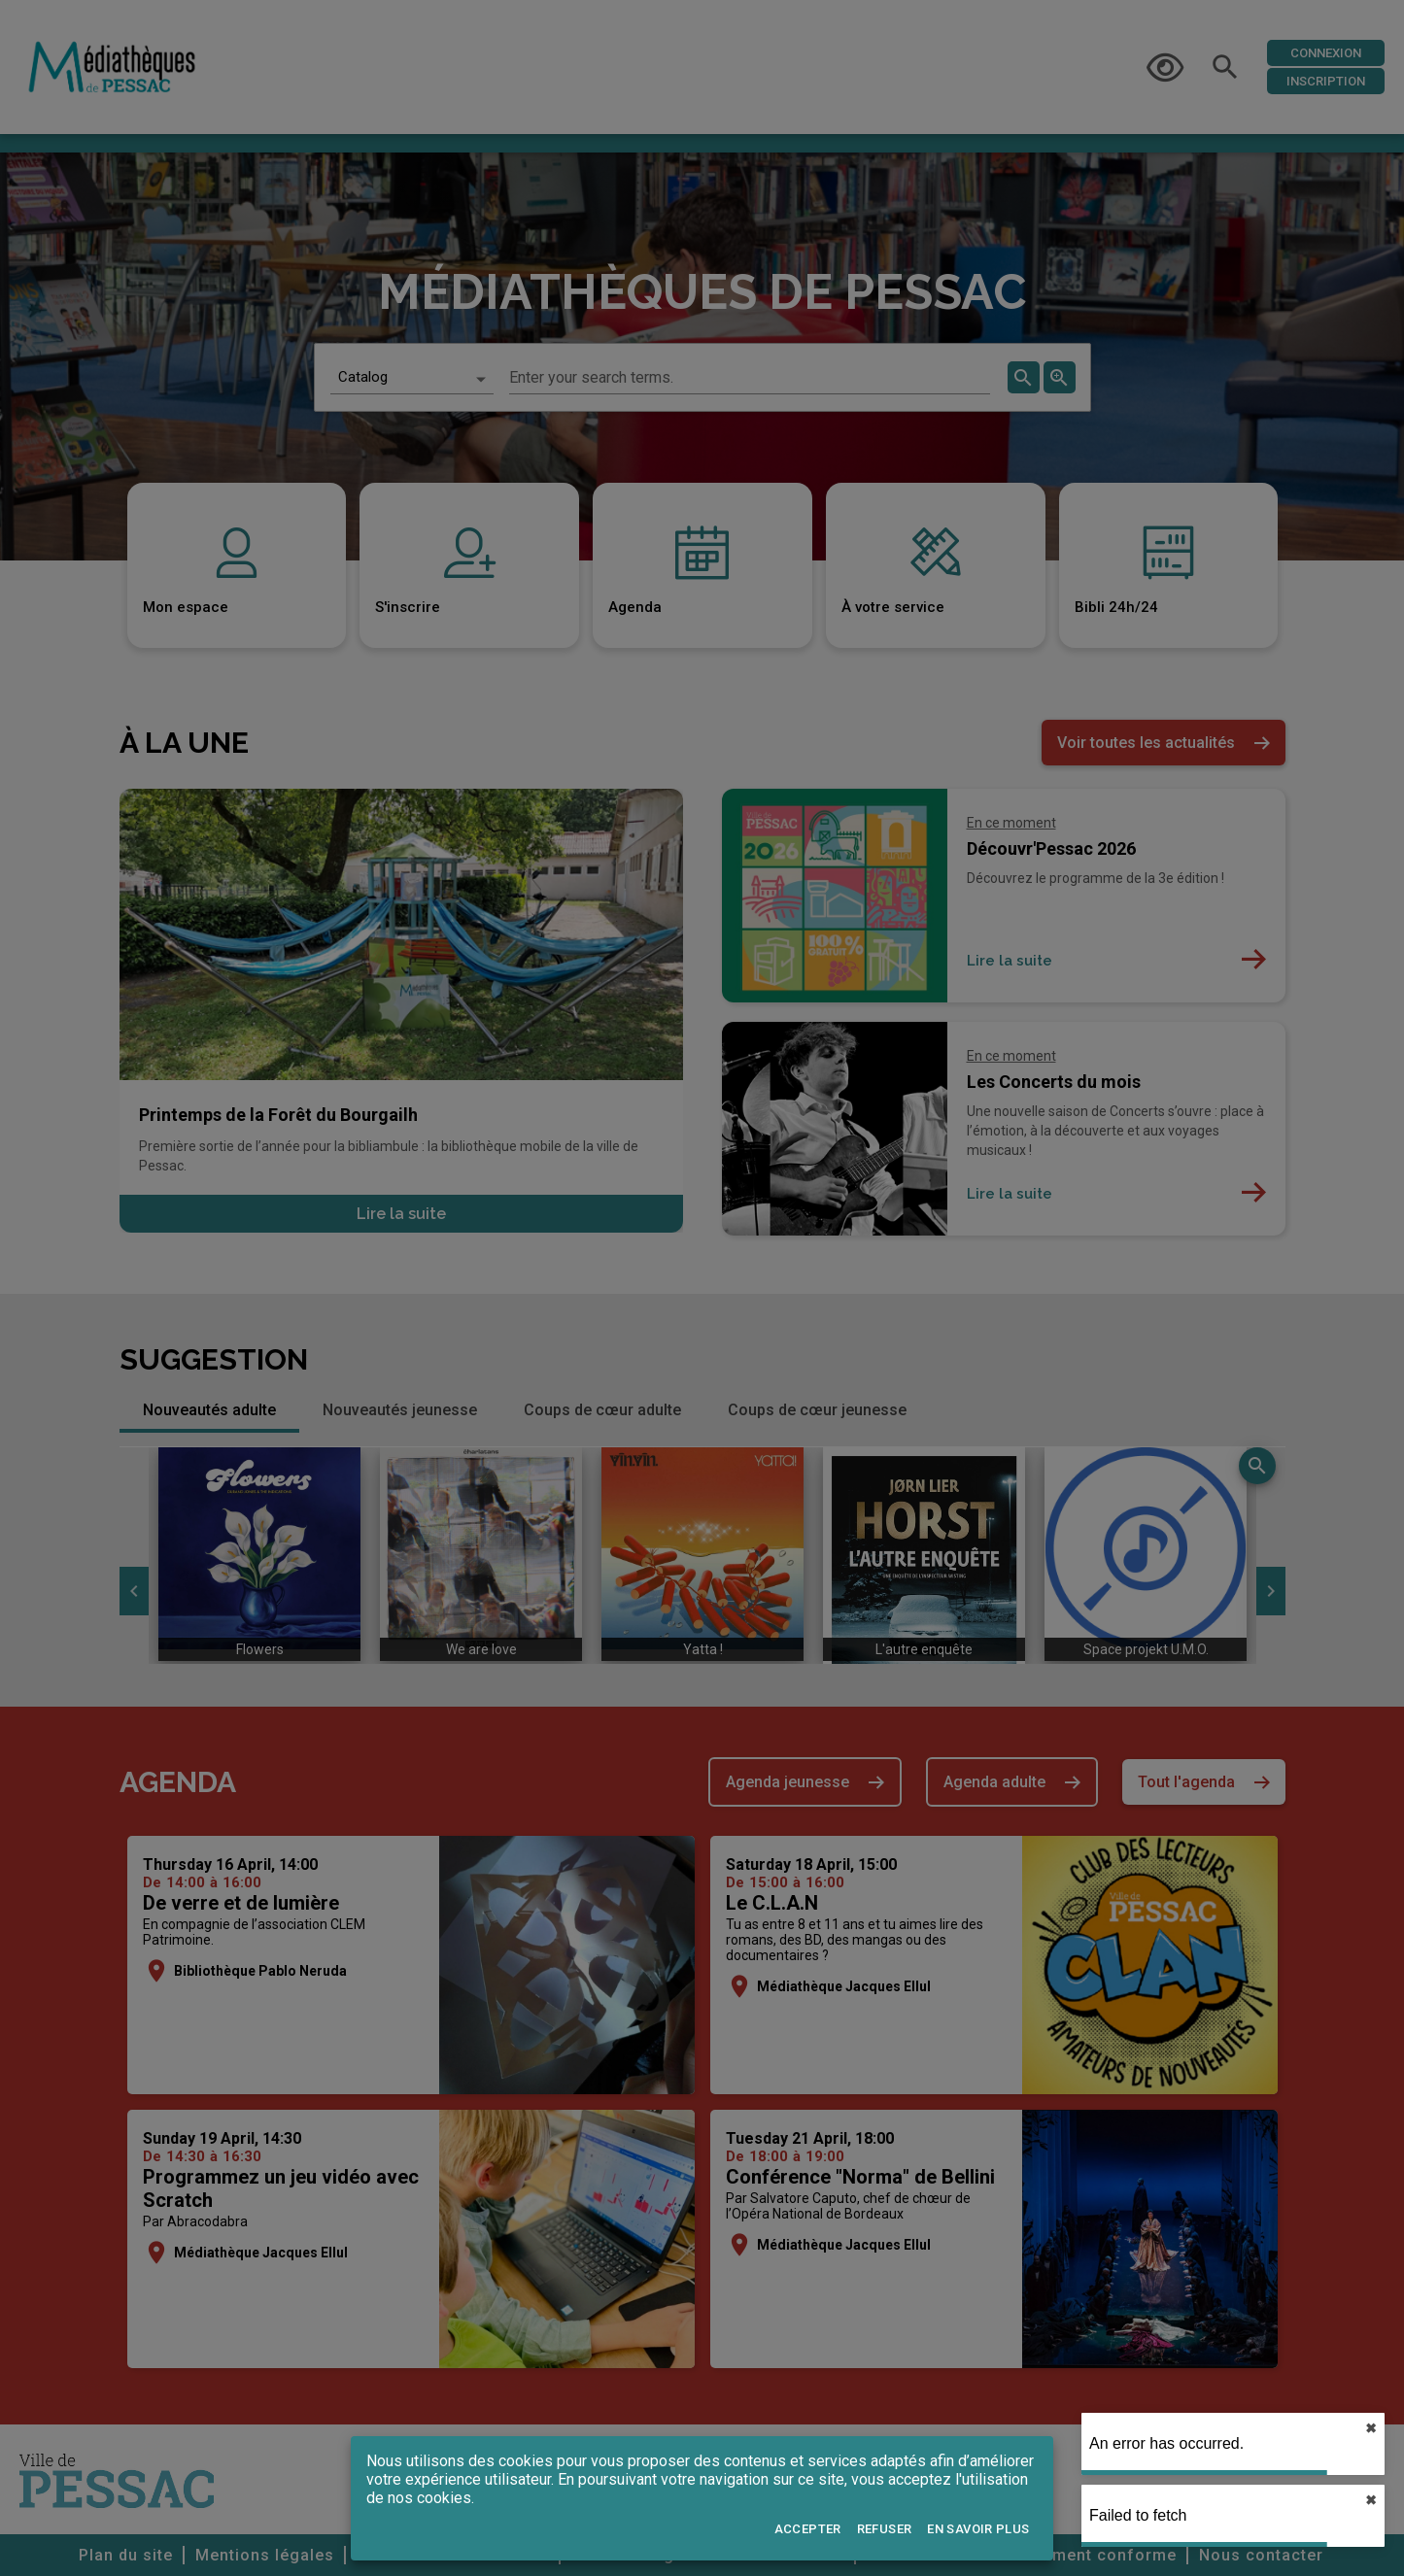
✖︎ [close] (1371, 2428)
